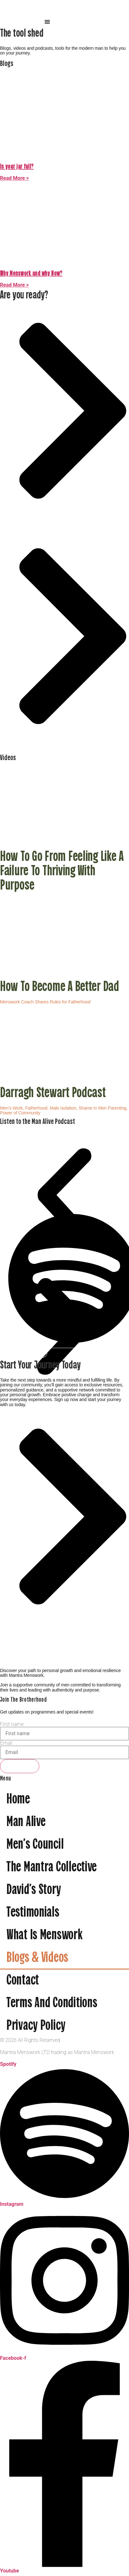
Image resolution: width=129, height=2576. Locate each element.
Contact (22, 1981)
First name (12, 1724)
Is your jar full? (17, 167)
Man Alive (25, 1822)
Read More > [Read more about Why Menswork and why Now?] (14, 285)
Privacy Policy (35, 2026)
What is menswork (44, 1935)
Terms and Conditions (51, 2003)
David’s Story (33, 1890)
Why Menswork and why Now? (31, 274)
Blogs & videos (37, 1958)
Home (18, 1800)
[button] (47, 21)
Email (6, 1743)
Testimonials (32, 1913)
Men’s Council (35, 1845)
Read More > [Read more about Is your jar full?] (14, 178)
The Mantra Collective (51, 1867)
